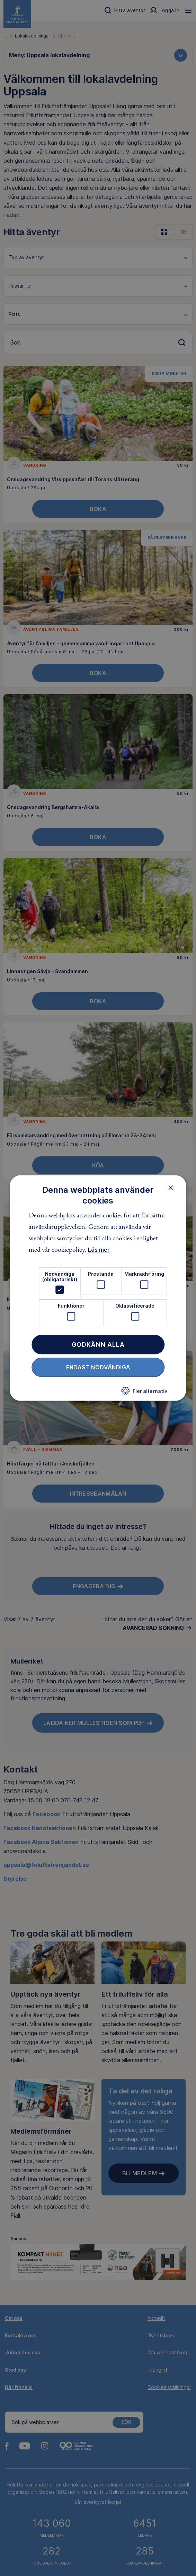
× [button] (171, 1187)
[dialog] (98, 1288)
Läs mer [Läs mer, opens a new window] (99, 1249)
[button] (144, 1392)
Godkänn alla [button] (98, 1344)
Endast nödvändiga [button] (98, 1366)
